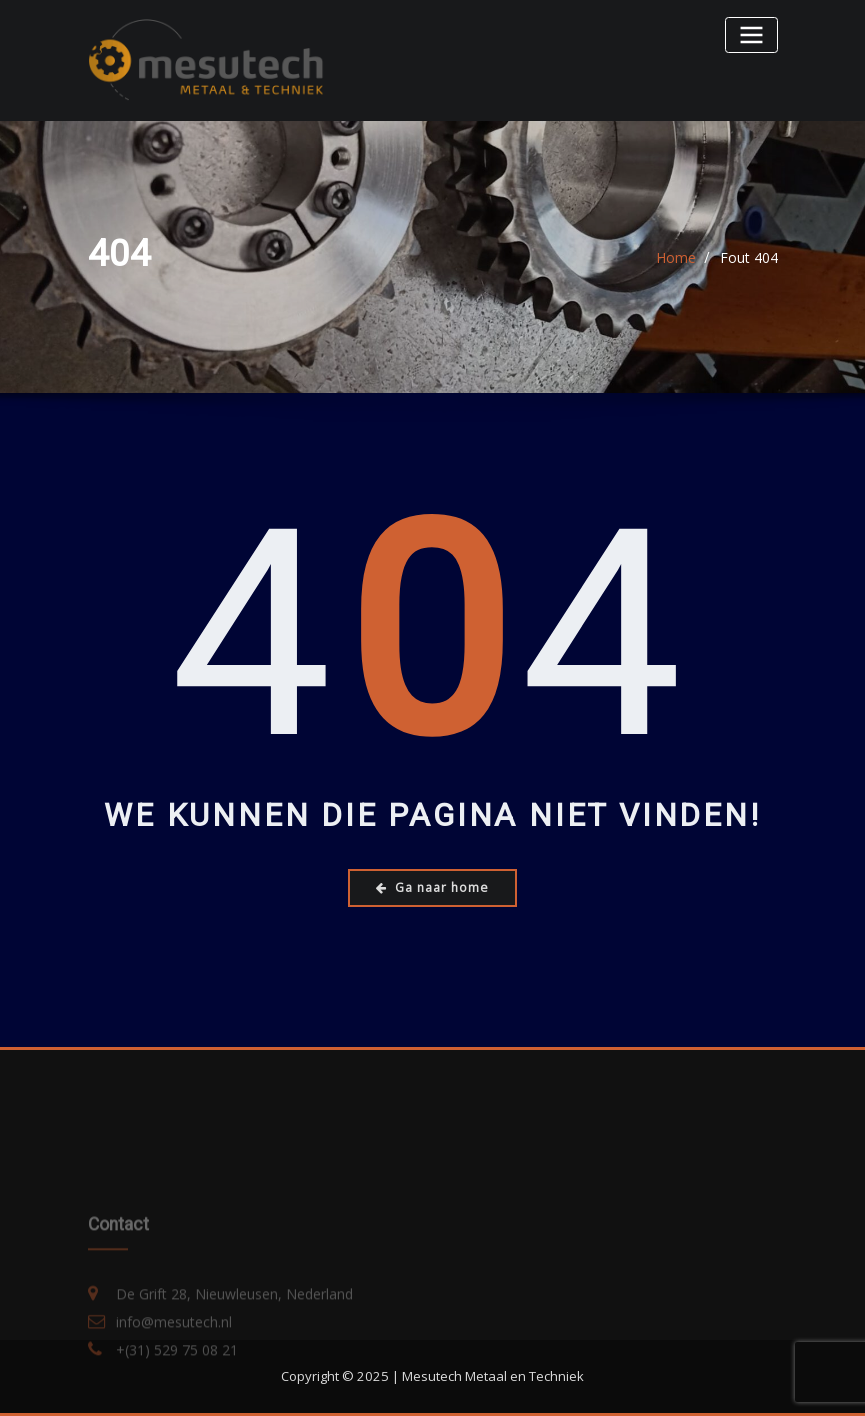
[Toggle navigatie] (751, 34)
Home (676, 258)
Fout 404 (749, 258)
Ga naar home (432, 887)
